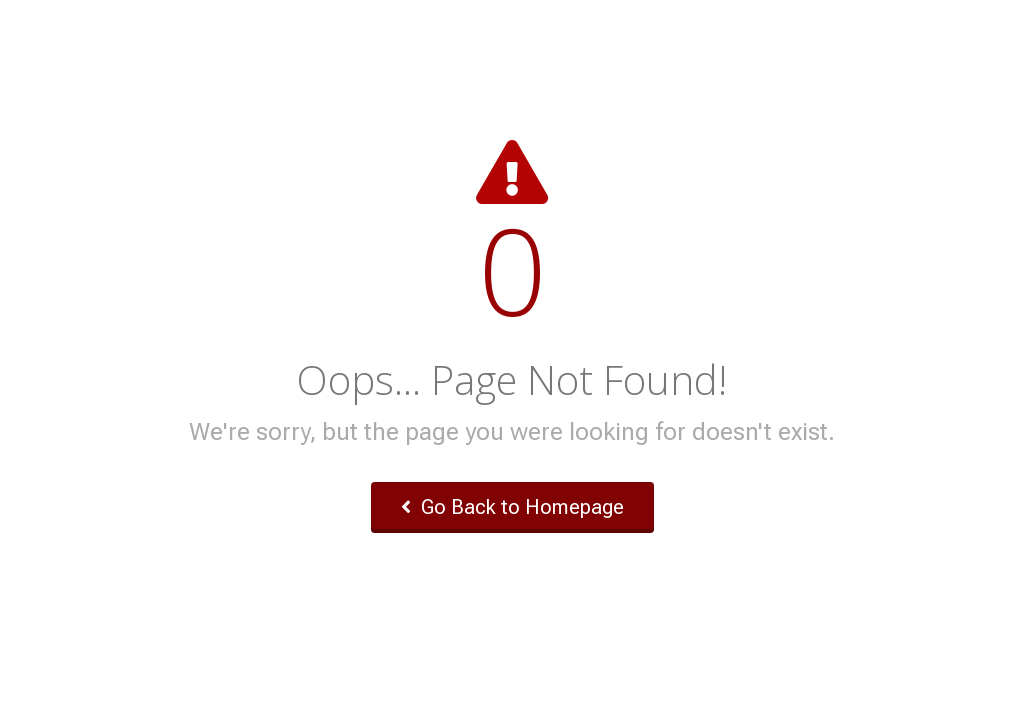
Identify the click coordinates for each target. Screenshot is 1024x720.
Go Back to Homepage (512, 507)
